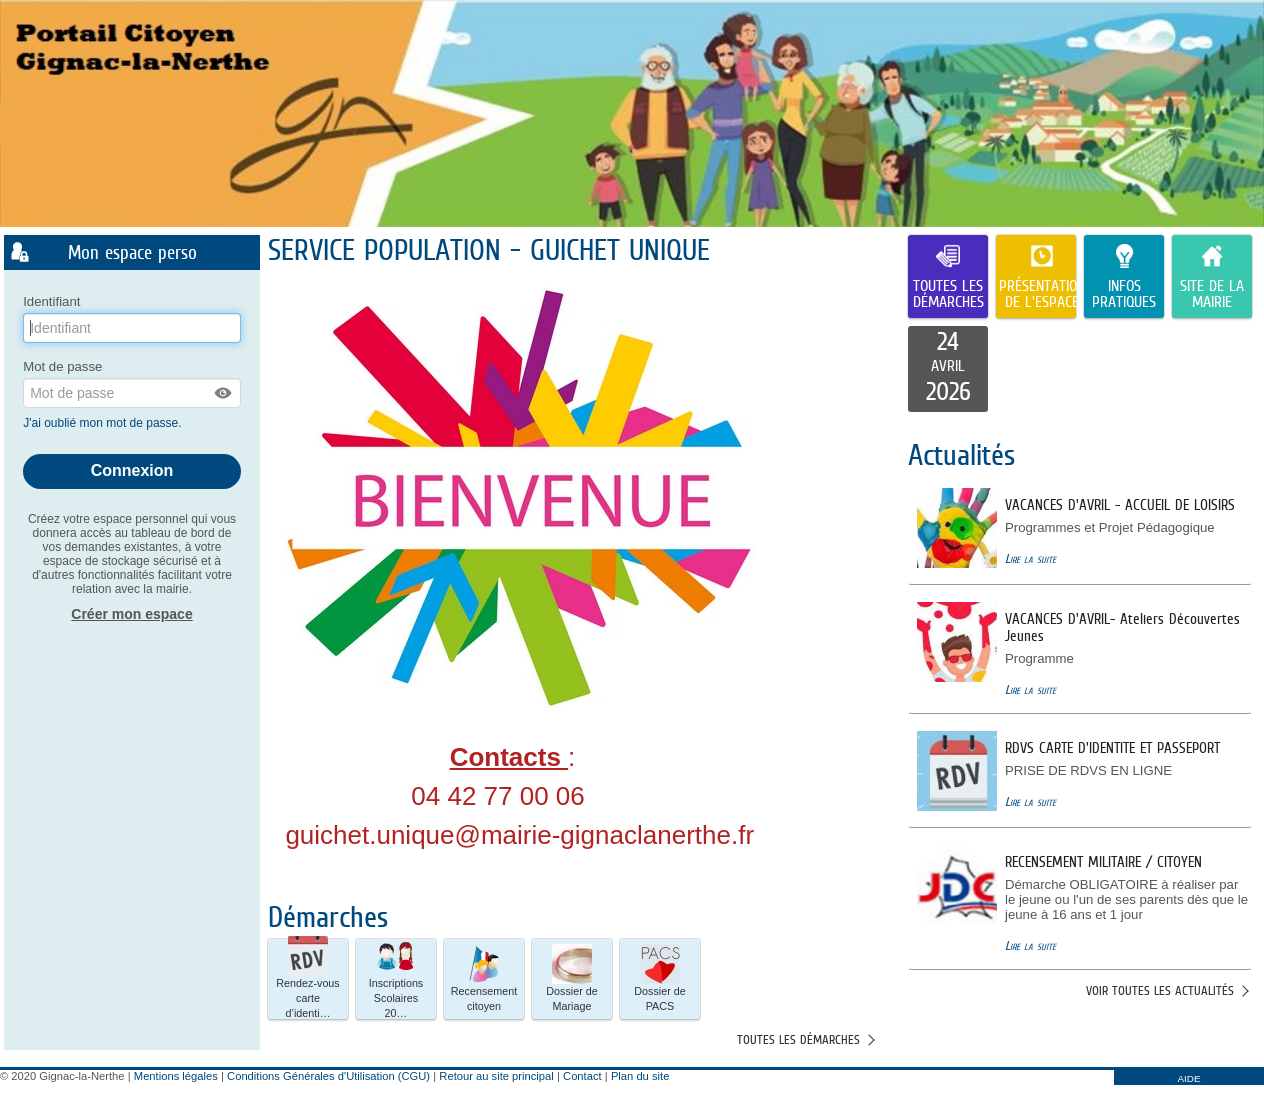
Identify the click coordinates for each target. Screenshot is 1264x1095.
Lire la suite (1030, 558)
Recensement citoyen (484, 978)
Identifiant (51, 301)
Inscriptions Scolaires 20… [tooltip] (396, 979)
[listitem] (948, 369)
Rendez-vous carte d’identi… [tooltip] (308, 979)
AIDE (1188, 1078)
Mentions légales (176, 1076)
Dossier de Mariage (572, 978)
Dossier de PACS (660, 978)
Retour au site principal (496, 1076)
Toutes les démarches (798, 1039)
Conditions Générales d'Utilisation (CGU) (328, 1076)
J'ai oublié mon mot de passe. (104, 423)
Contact (582, 1076)
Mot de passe (62, 366)
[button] (224, 393)
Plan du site (640, 1076)
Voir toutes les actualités (1160, 990)
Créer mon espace (131, 614)
